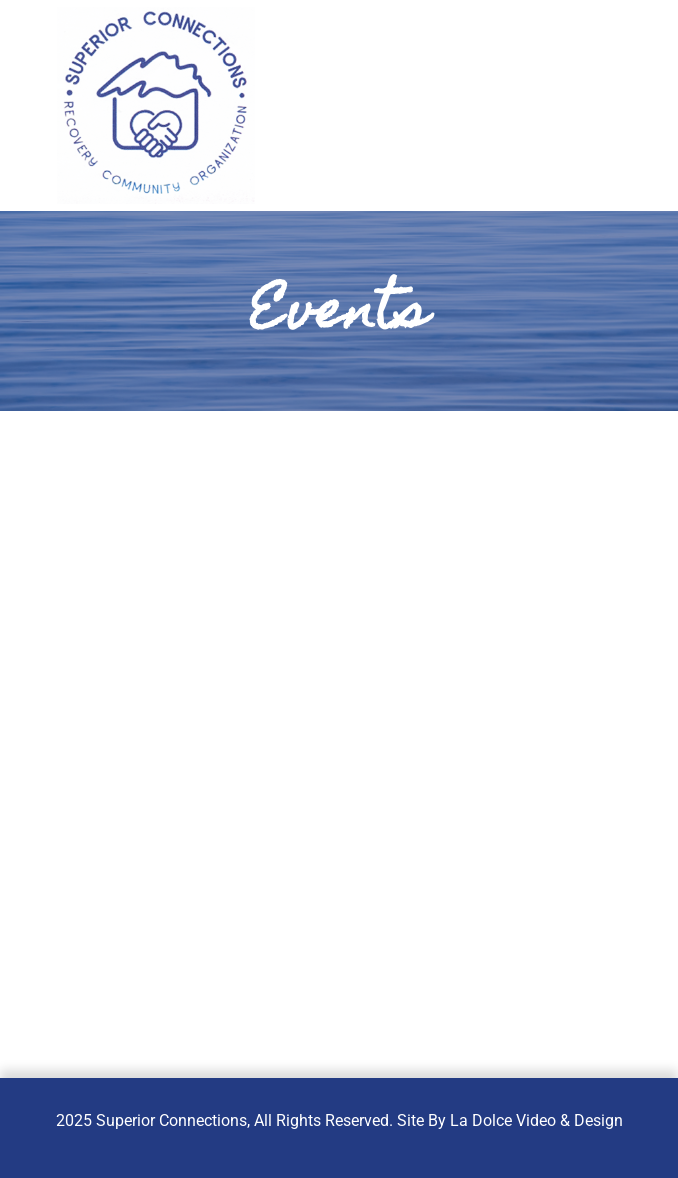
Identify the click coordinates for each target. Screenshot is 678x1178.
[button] (565, 110)
